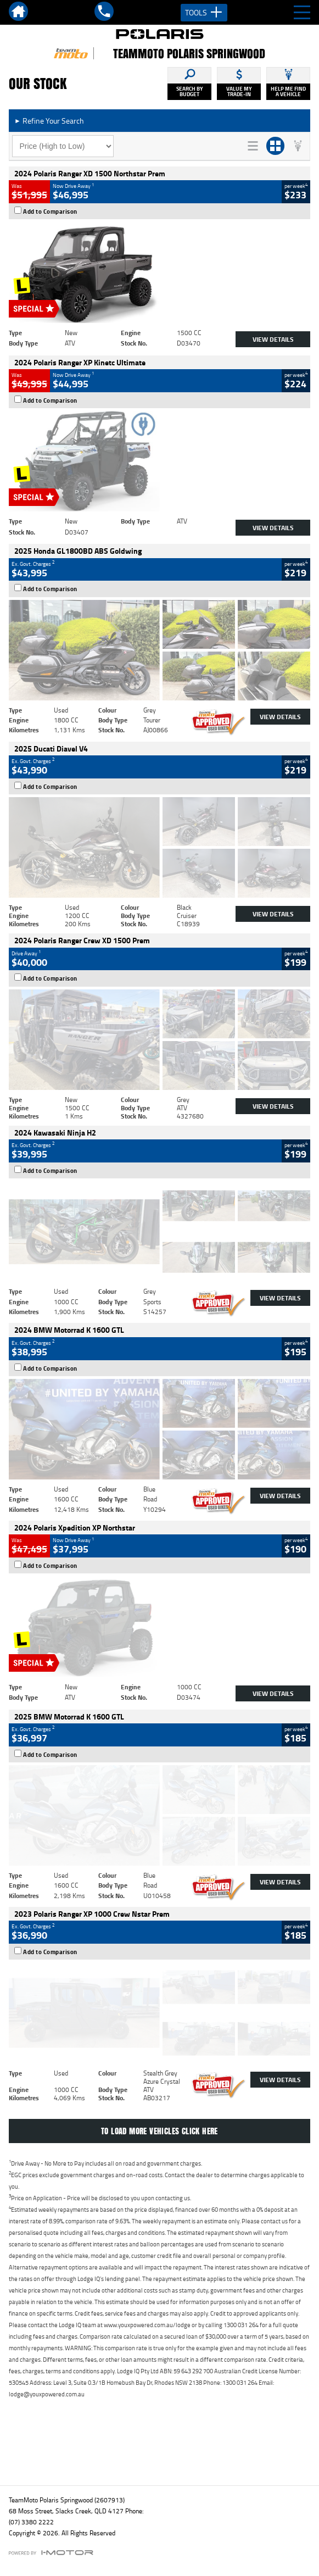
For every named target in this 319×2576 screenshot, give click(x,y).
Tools (204, 13)
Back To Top (159, 2453)
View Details (273, 339)
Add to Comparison (50, 211)
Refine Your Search (49, 120)
